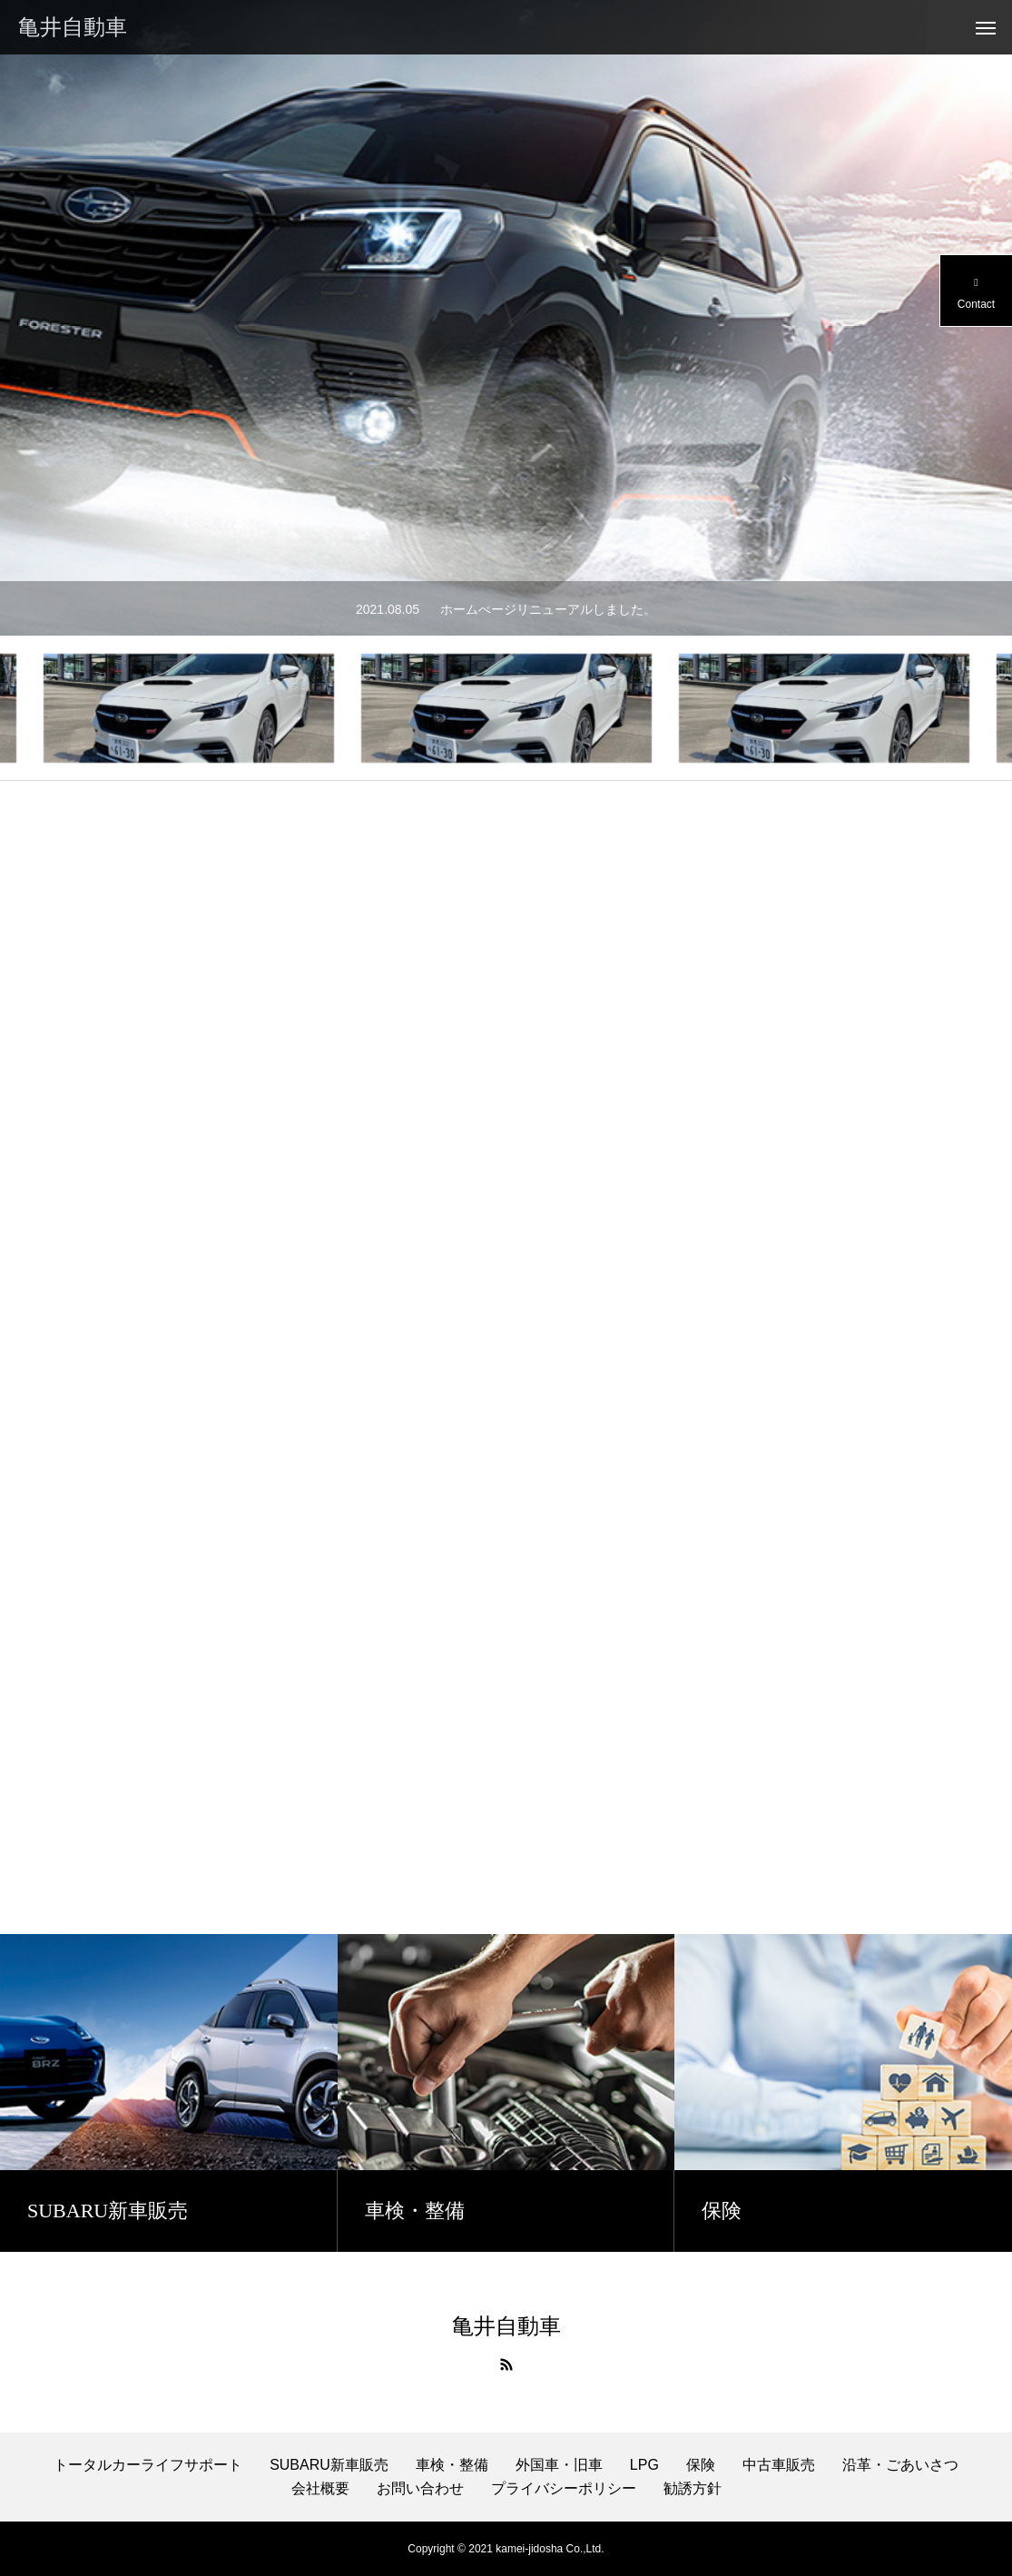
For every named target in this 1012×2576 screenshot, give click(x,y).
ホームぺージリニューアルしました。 (548, 609)
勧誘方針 (692, 2488)
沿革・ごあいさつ (900, 2464)
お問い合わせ (420, 2488)
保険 (700, 2464)
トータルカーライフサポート (148, 2464)
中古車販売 (778, 2464)
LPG (644, 2464)
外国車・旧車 (559, 2464)
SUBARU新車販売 (329, 2464)
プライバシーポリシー (563, 2488)
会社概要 (320, 2488)
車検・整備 (452, 2464)
